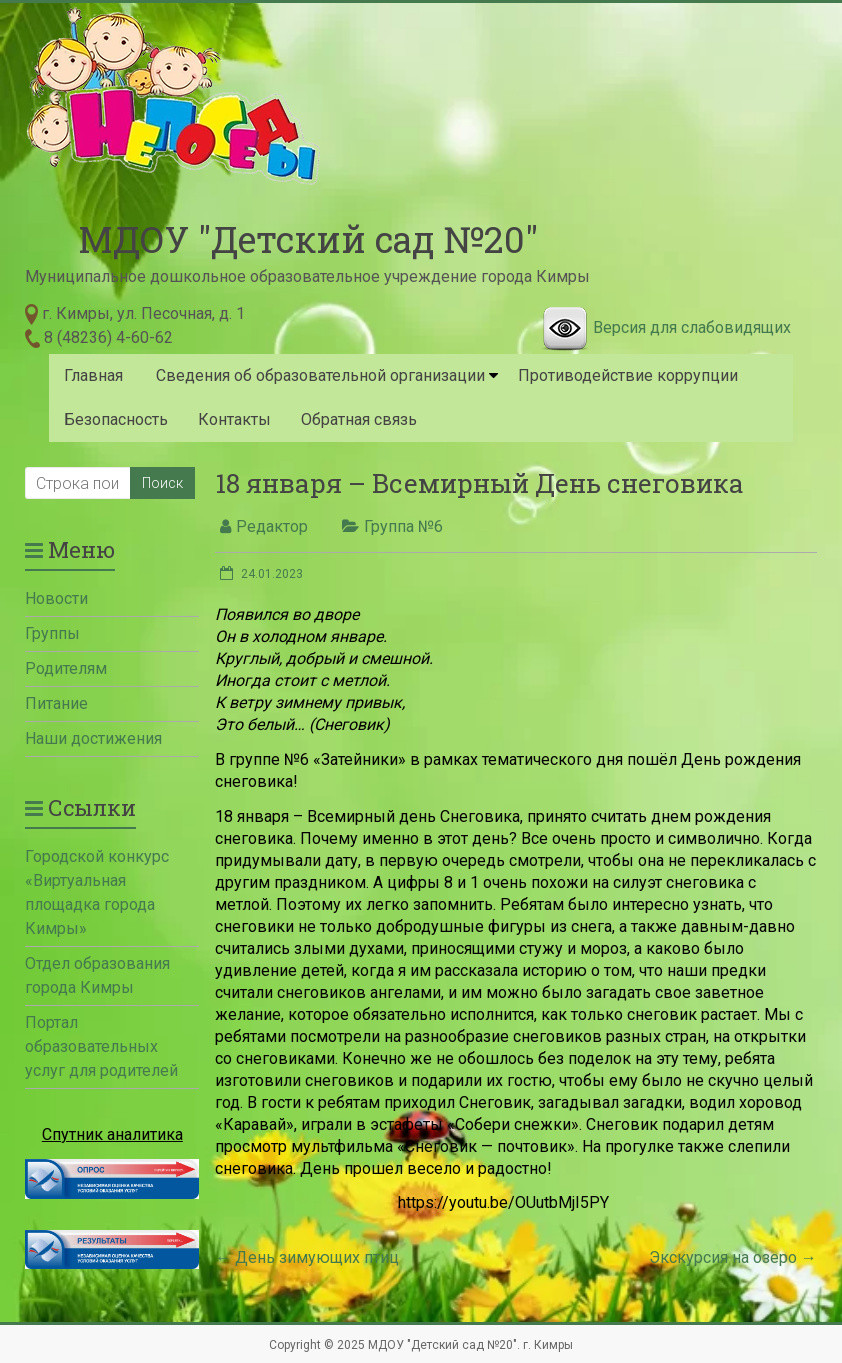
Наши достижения (93, 738)
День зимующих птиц (307, 1257)
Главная (93, 375)
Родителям (66, 668)
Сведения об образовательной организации (320, 375)
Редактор (272, 526)
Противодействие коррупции (628, 375)
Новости (56, 598)
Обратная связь (359, 419)
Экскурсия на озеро (733, 1257)
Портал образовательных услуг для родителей (101, 1046)
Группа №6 (403, 526)
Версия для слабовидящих (692, 327)
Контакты (234, 419)
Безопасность (116, 419)
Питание (56, 703)
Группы (52, 633)
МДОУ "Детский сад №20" (308, 239)
